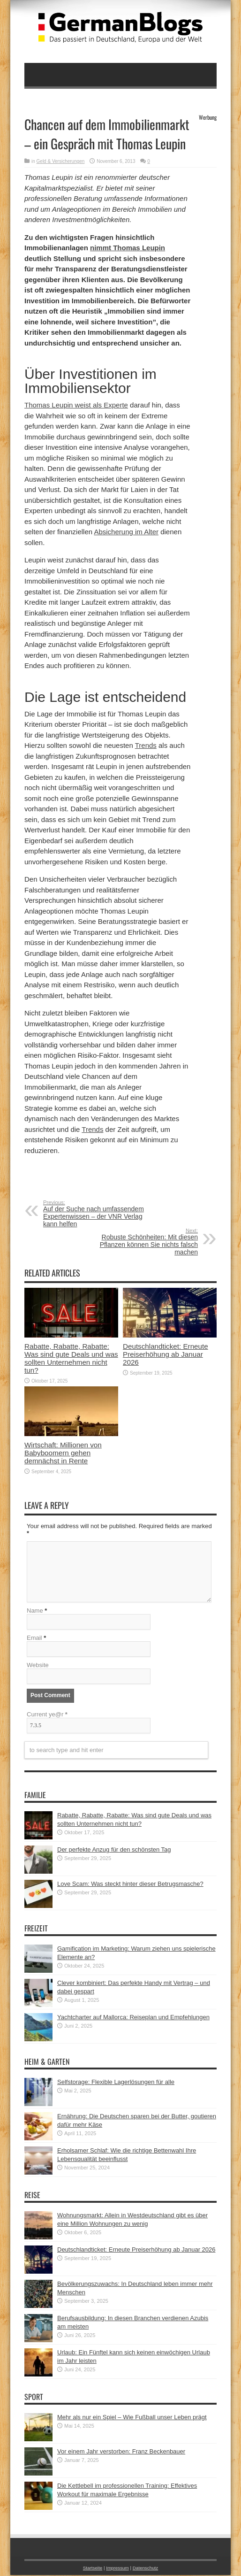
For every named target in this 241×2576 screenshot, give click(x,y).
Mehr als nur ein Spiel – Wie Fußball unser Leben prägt (132, 2418)
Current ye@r (47, 1715)
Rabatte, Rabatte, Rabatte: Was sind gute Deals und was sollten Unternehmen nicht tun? (71, 1358)
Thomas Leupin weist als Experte (76, 405)
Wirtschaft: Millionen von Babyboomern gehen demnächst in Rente (63, 1453)
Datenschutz (145, 2568)
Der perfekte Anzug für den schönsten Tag (114, 1850)
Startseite (92, 2568)
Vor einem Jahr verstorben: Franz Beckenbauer (121, 2452)
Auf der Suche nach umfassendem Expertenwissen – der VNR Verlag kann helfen (100, 1214)
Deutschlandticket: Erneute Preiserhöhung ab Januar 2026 (165, 1354)
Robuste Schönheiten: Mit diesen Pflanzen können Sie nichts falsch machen (140, 1242)
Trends (146, 745)
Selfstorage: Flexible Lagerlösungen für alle (115, 2082)
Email (34, 1638)
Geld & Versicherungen (61, 161)
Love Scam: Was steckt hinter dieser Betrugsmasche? (130, 1884)
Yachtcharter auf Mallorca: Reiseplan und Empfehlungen (133, 2018)
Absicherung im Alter (126, 532)
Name (35, 1611)
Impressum (117, 2568)
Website (38, 1665)
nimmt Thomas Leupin (127, 248)
